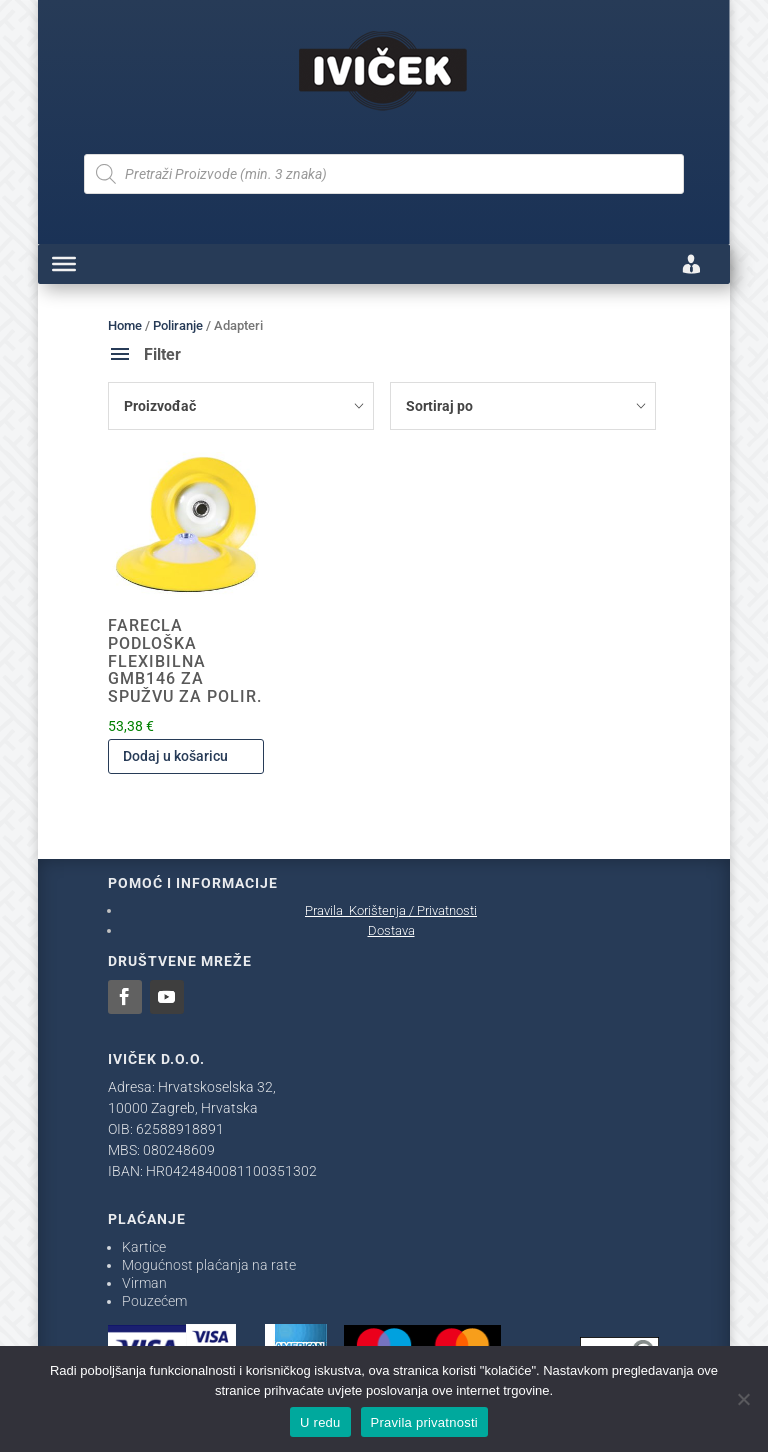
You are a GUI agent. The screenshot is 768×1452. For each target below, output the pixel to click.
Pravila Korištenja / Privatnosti (391, 910)
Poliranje (178, 325)
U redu (320, 1422)
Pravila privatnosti (424, 1422)
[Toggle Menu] (64, 264)
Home (125, 325)
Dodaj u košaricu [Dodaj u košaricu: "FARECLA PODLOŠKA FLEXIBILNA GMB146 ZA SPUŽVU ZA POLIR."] (175, 756)
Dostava (391, 930)
